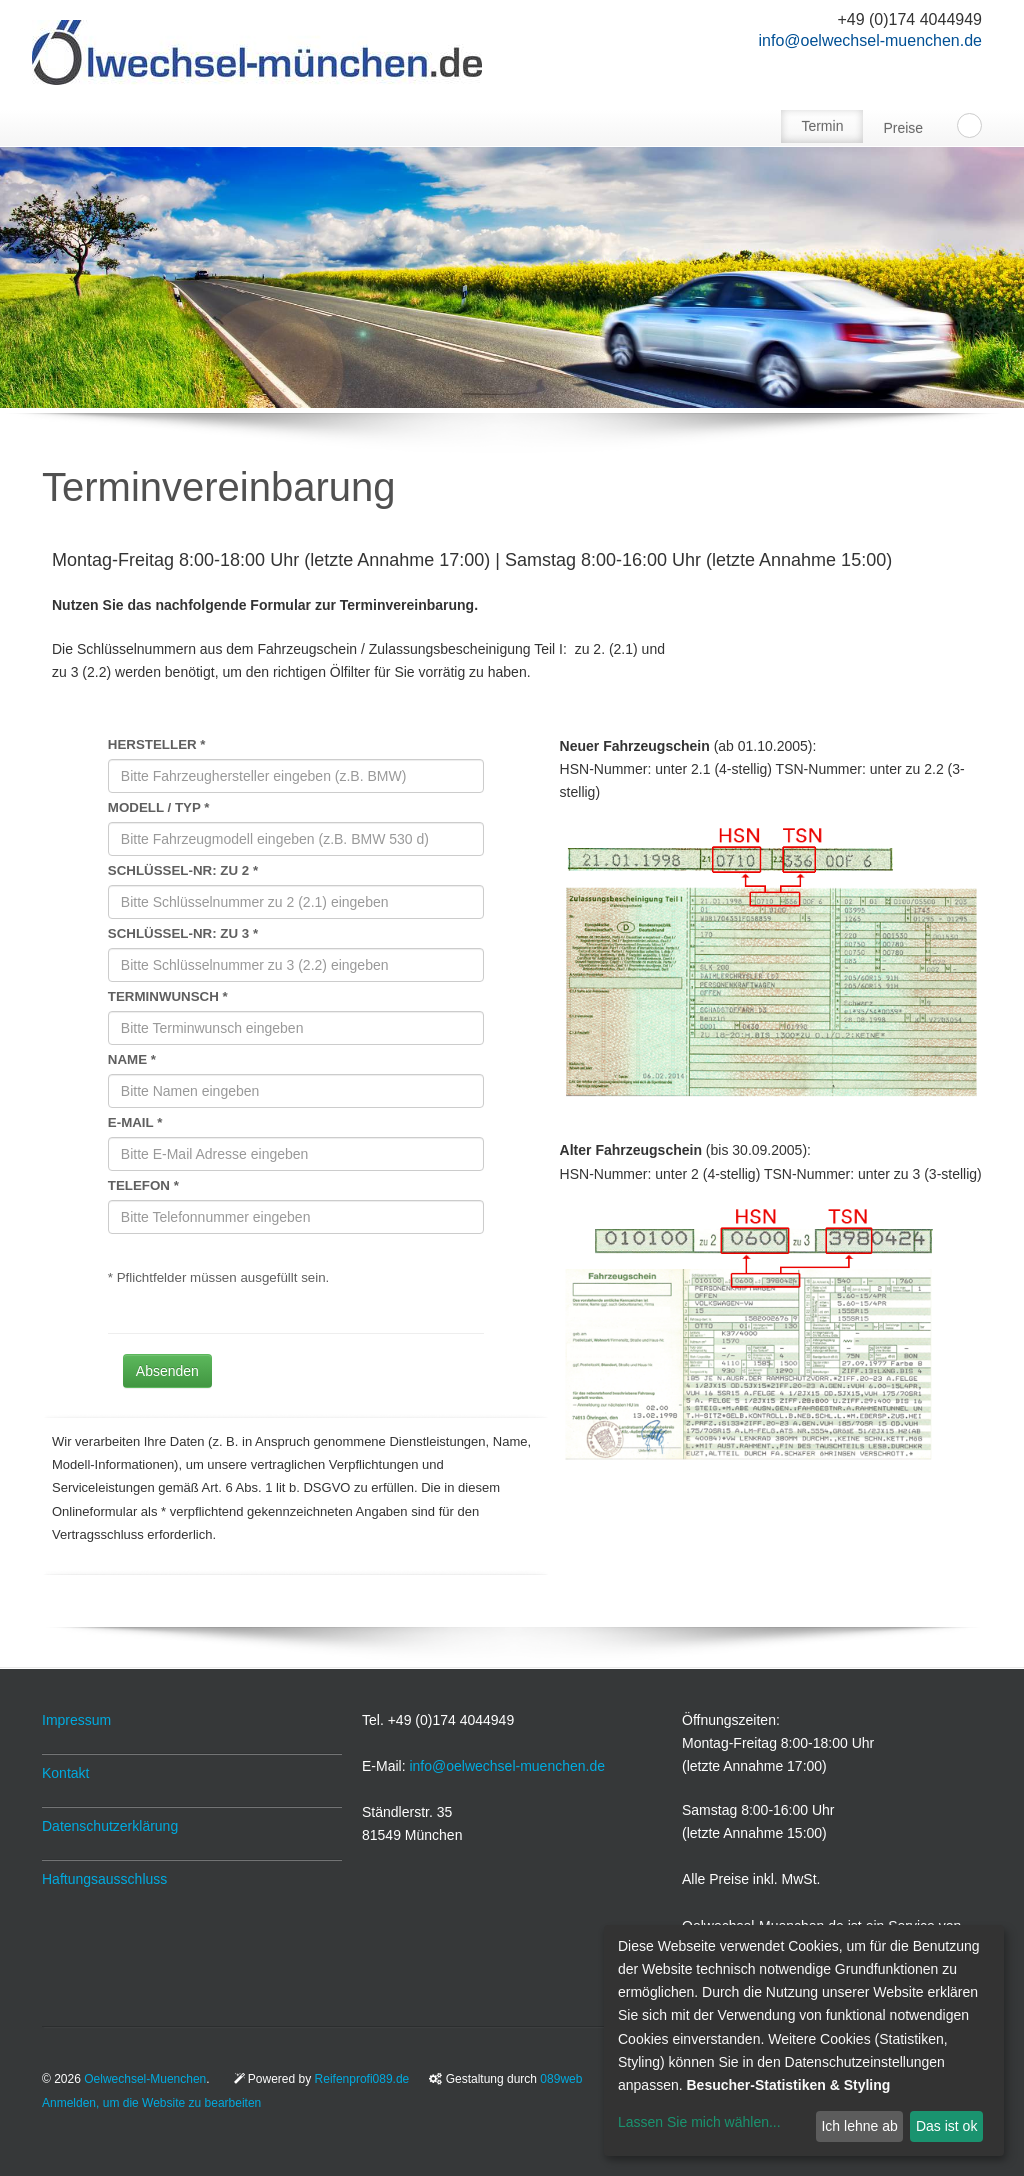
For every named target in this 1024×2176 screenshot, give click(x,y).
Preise (903, 128)
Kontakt (65, 1773)
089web (561, 2079)
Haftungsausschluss (104, 1879)
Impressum (76, 1720)
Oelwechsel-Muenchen (145, 2079)
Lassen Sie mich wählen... (699, 2122)
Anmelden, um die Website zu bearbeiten (151, 2103)
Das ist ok (946, 2126)
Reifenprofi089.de (362, 2079)
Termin (822, 126)
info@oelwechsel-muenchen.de (870, 40)
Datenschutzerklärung (110, 1826)
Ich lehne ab (859, 2126)
